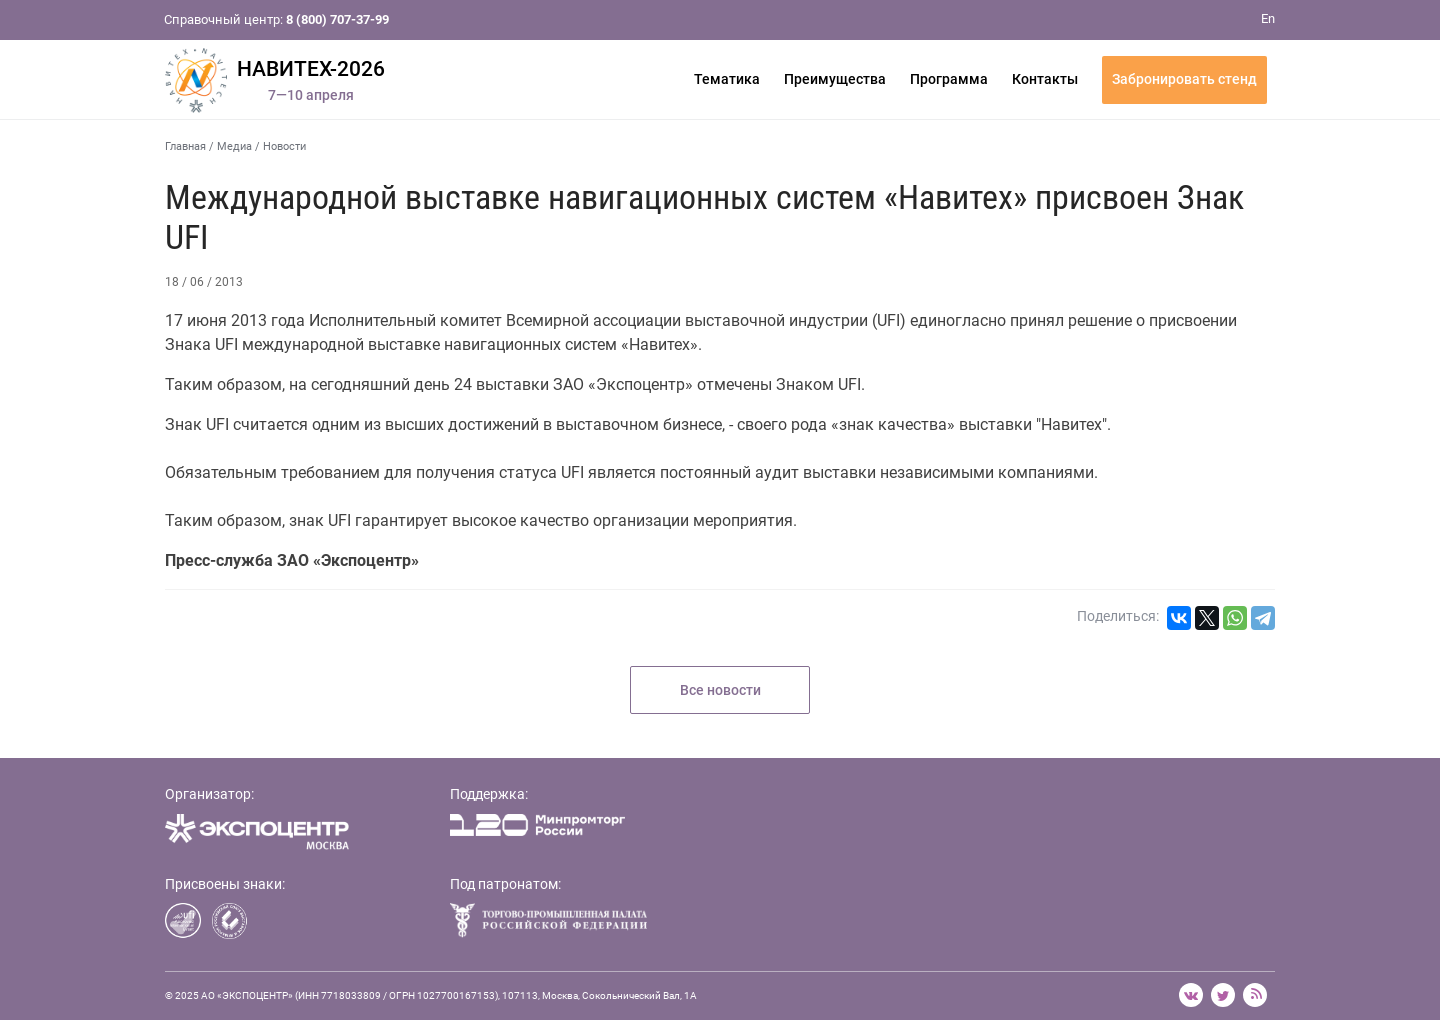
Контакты (1045, 79)
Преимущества (835, 79)
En (1268, 18)
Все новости (720, 690)
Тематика (727, 79)
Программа (949, 79)
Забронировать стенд (1184, 79)
